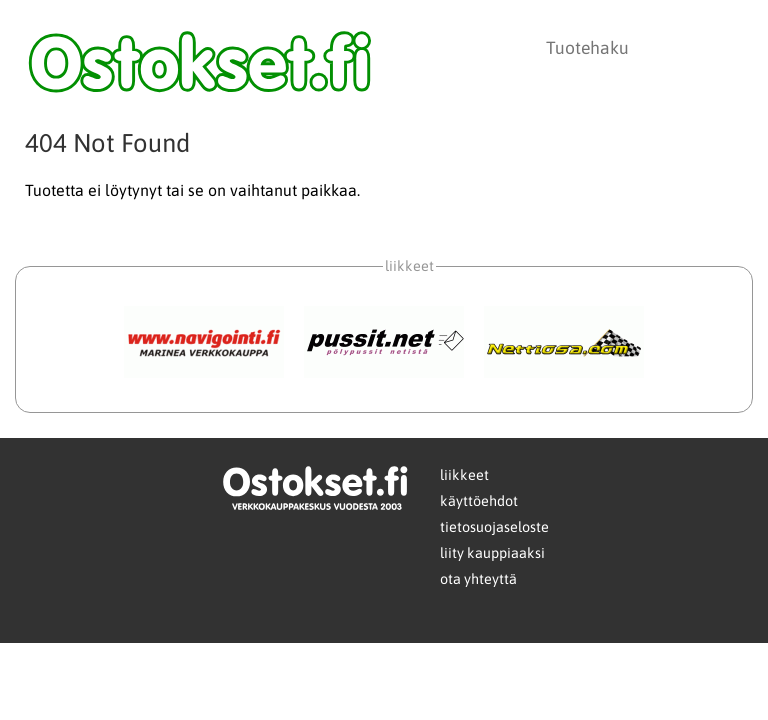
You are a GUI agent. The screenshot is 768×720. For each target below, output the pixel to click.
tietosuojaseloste (494, 527)
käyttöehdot (479, 501)
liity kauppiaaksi (492, 553)
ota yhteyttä (478, 579)
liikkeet (464, 475)
